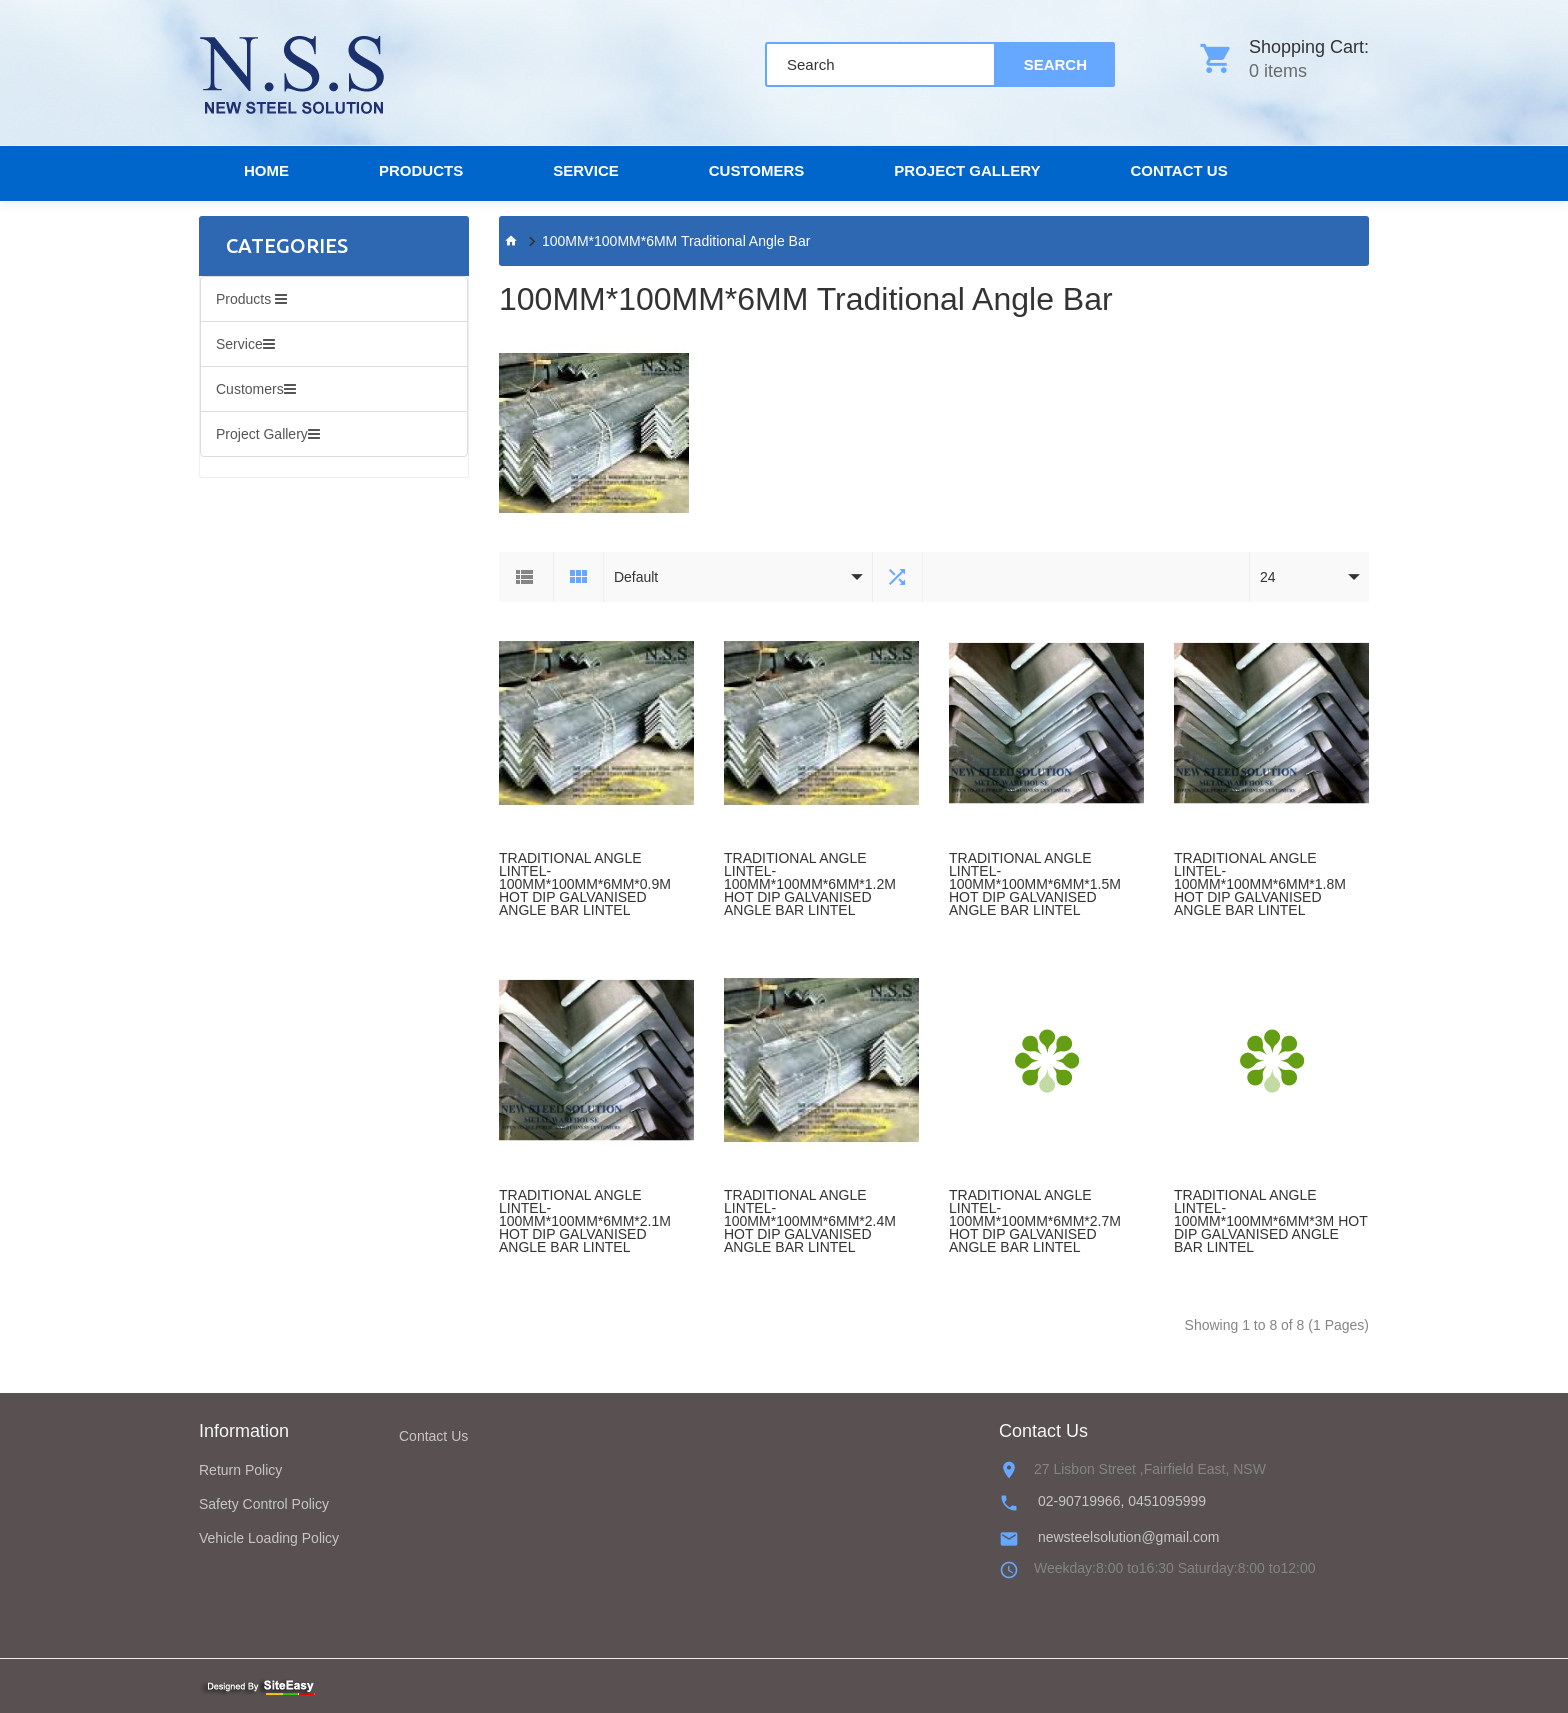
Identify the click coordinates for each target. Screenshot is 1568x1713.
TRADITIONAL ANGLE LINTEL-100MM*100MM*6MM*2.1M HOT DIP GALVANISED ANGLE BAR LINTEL (585, 1221)
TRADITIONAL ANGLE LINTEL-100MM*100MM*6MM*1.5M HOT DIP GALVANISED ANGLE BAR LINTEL (1035, 884)
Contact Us (433, 1436)
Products (421, 170)
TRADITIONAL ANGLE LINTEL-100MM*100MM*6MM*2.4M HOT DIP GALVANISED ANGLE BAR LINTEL (810, 1221)
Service (586, 170)
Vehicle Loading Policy (269, 1538)
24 (1268, 577)
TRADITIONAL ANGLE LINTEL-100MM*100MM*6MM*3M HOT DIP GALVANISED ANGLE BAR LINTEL (1270, 1221)
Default (636, 577)
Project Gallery (967, 170)
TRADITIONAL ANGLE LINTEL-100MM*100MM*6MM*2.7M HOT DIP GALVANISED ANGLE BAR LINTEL (1035, 1221)
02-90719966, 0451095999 (1122, 1501)
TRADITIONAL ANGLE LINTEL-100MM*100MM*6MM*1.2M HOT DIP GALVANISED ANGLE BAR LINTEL (810, 884)
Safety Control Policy (264, 1504)
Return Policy (240, 1470)
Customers (757, 170)
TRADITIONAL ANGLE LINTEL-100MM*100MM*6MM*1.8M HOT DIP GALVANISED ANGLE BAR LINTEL (1260, 884)
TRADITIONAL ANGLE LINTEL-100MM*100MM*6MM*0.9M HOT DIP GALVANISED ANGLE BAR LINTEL (585, 884)
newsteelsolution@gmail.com (1129, 1537)
